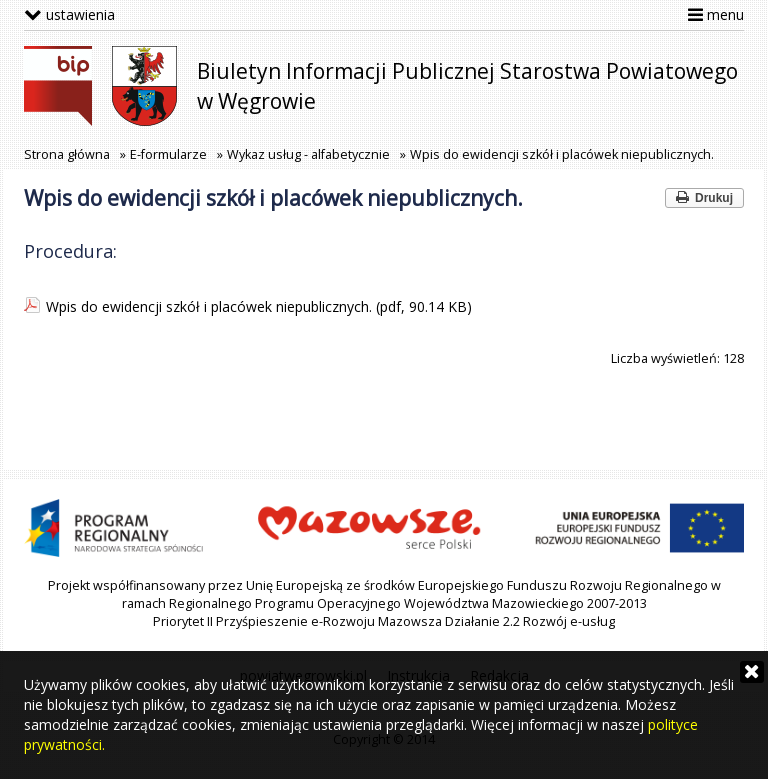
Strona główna (67, 154)
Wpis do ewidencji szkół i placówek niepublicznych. (562, 154)
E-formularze (168, 154)
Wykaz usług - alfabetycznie (308, 154)
